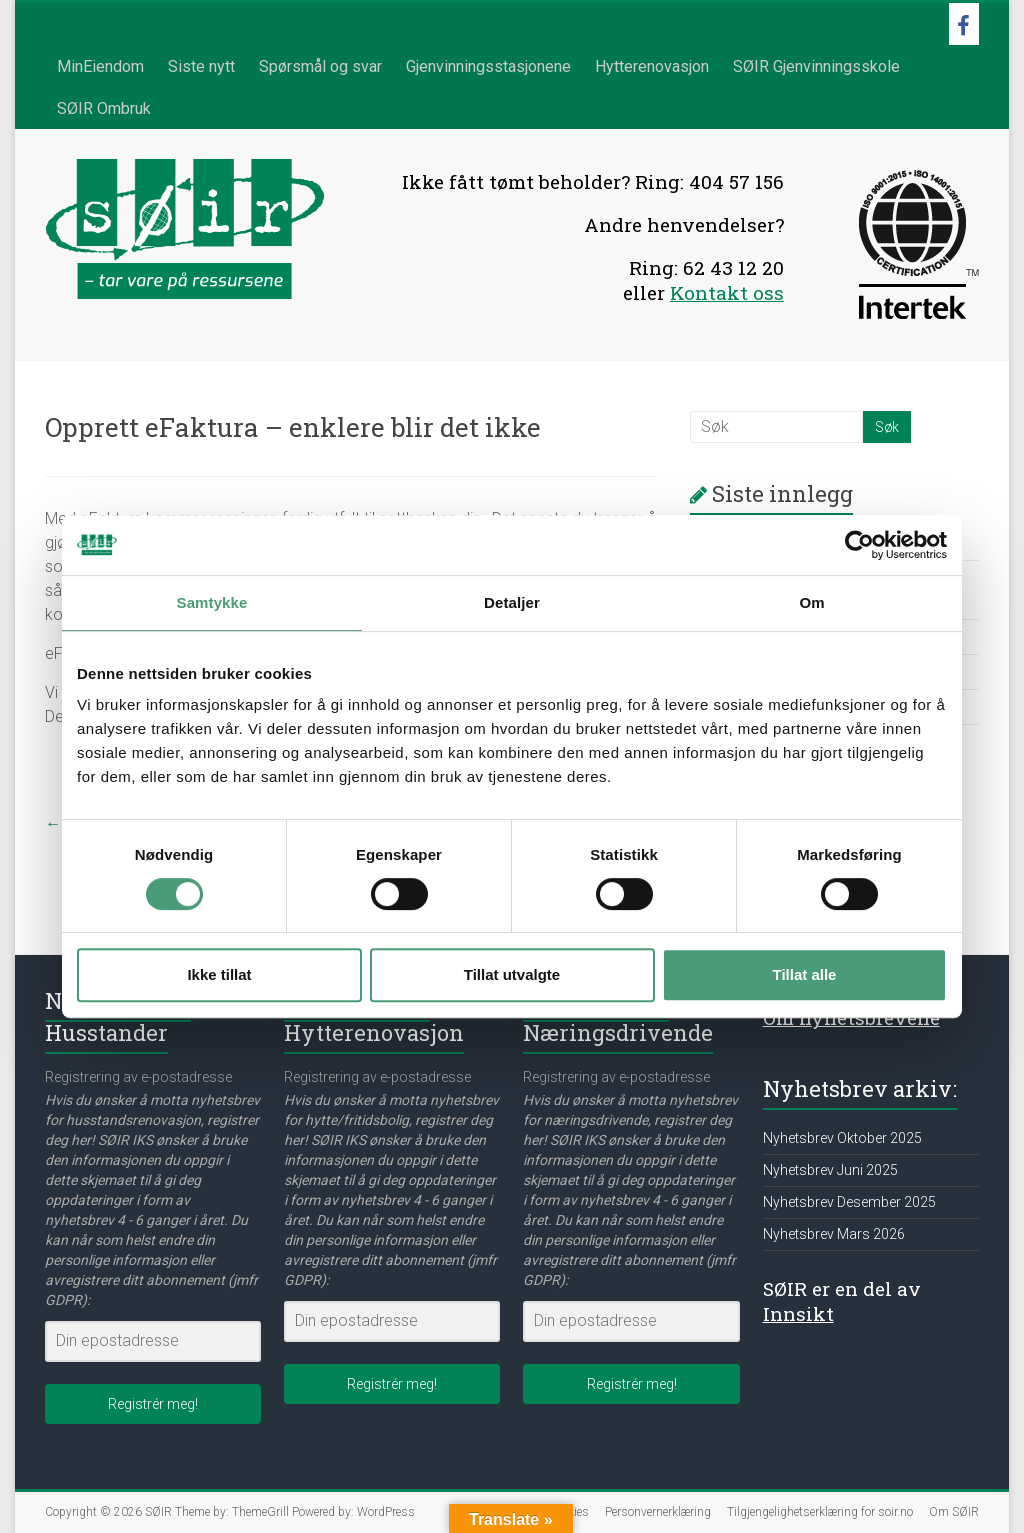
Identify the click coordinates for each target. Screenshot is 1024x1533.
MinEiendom (100, 66)
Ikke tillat (219, 974)
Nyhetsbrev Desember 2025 (849, 1202)
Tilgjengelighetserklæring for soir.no (820, 1512)
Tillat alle (805, 974)
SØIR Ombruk (104, 108)
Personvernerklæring (658, 1512)
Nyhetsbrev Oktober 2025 (842, 1138)
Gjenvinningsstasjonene (488, 66)
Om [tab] (811, 602)
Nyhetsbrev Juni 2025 (830, 1170)
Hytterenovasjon (652, 66)
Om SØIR (954, 1512)
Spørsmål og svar (320, 66)
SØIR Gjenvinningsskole (816, 66)
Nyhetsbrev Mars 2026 (834, 1234)
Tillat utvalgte (512, 974)
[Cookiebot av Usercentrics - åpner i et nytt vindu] (859, 545)
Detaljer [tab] (512, 602)
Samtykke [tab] (212, 602)
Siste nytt (201, 66)
